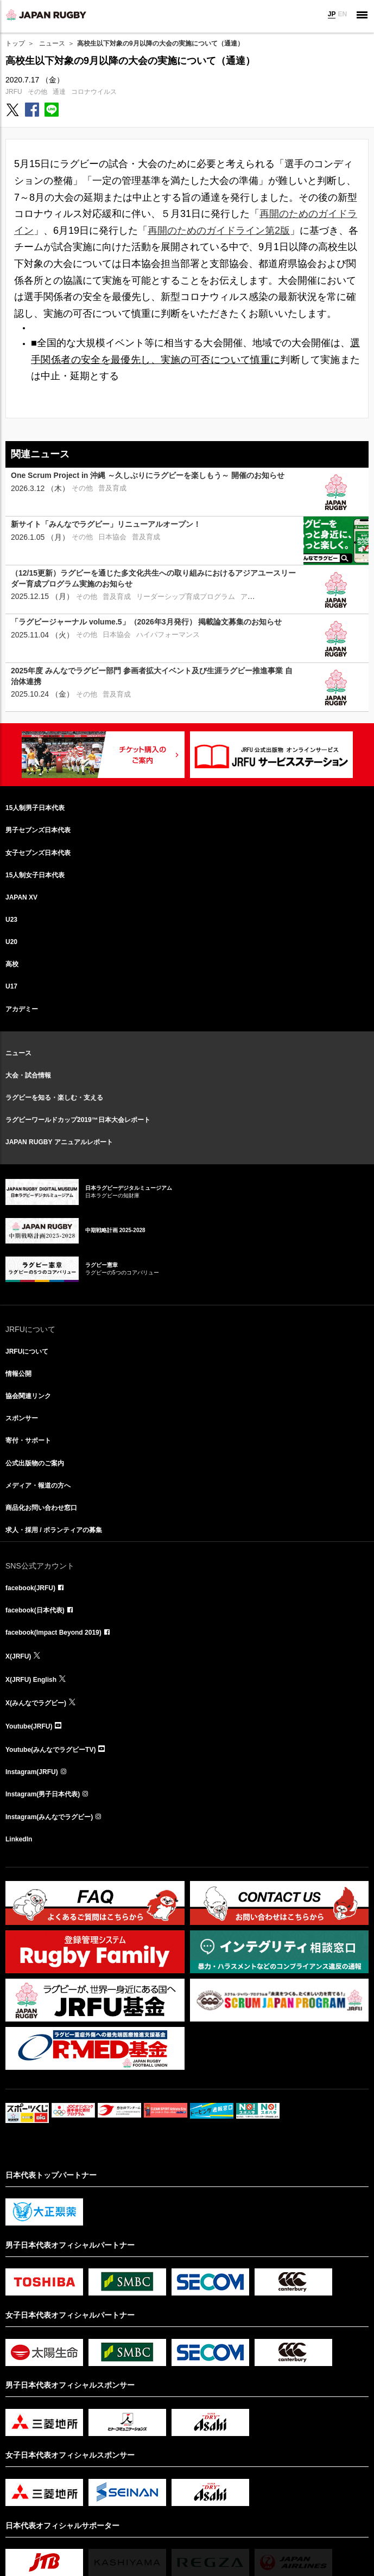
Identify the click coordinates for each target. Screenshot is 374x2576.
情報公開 (18, 1374)
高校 (11, 964)
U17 (11, 986)
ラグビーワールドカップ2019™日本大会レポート (77, 1120)
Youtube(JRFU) (28, 1726)
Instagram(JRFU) (31, 1772)
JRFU (13, 91)
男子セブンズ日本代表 (38, 830)
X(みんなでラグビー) (35, 1703)
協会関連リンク (28, 1396)
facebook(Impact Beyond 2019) (53, 1632)
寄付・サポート (28, 1440)
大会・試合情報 (28, 1075)
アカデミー (21, 1009)
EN (342, 14)
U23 (11, 919)
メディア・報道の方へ (38, 1485)
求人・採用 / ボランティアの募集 (53, 1530)
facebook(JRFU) (30, 1588)
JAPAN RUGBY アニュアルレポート (59, 1142)
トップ (15, 43)
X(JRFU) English (30, 1680)
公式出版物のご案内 (34, 1463)
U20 (11, 942)
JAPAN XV (21, 897)
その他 (37, 91)
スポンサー (21, 1418)
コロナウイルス (94, 91)
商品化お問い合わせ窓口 (41, 1508)
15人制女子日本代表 (35, 875)
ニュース (52, 43)
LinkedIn (18, 1839)
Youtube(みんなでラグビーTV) (50, 1750)
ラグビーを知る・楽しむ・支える (54, 1097)
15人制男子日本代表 (35, 808)
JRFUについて (26, 1351)
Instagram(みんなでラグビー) (49, 1817)
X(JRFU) (18, 1656)
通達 (59, 91)
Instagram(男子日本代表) (42, 1794)
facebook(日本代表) (35, 1610)
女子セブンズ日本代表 (38, 853)
